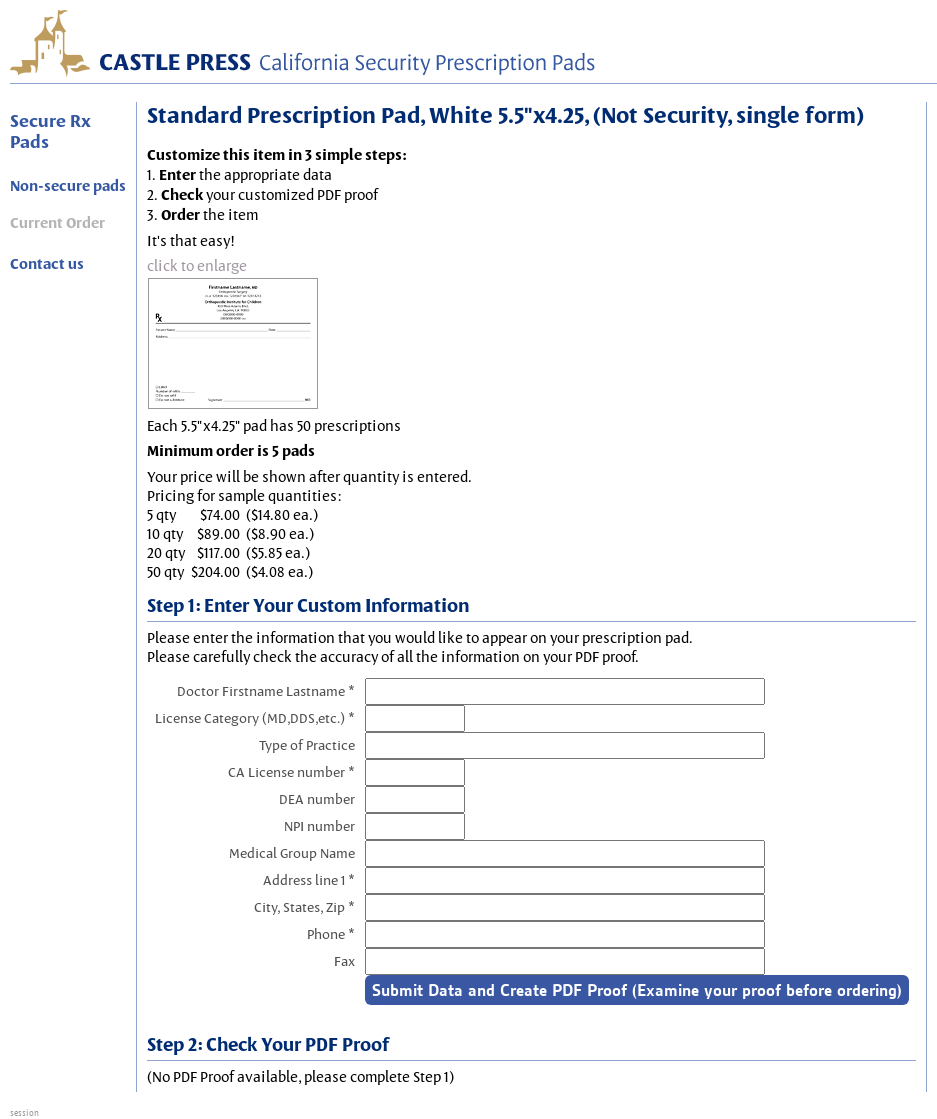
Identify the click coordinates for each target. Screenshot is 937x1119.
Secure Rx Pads (50, 131)
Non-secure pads (68, 186)
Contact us (47, 264)
